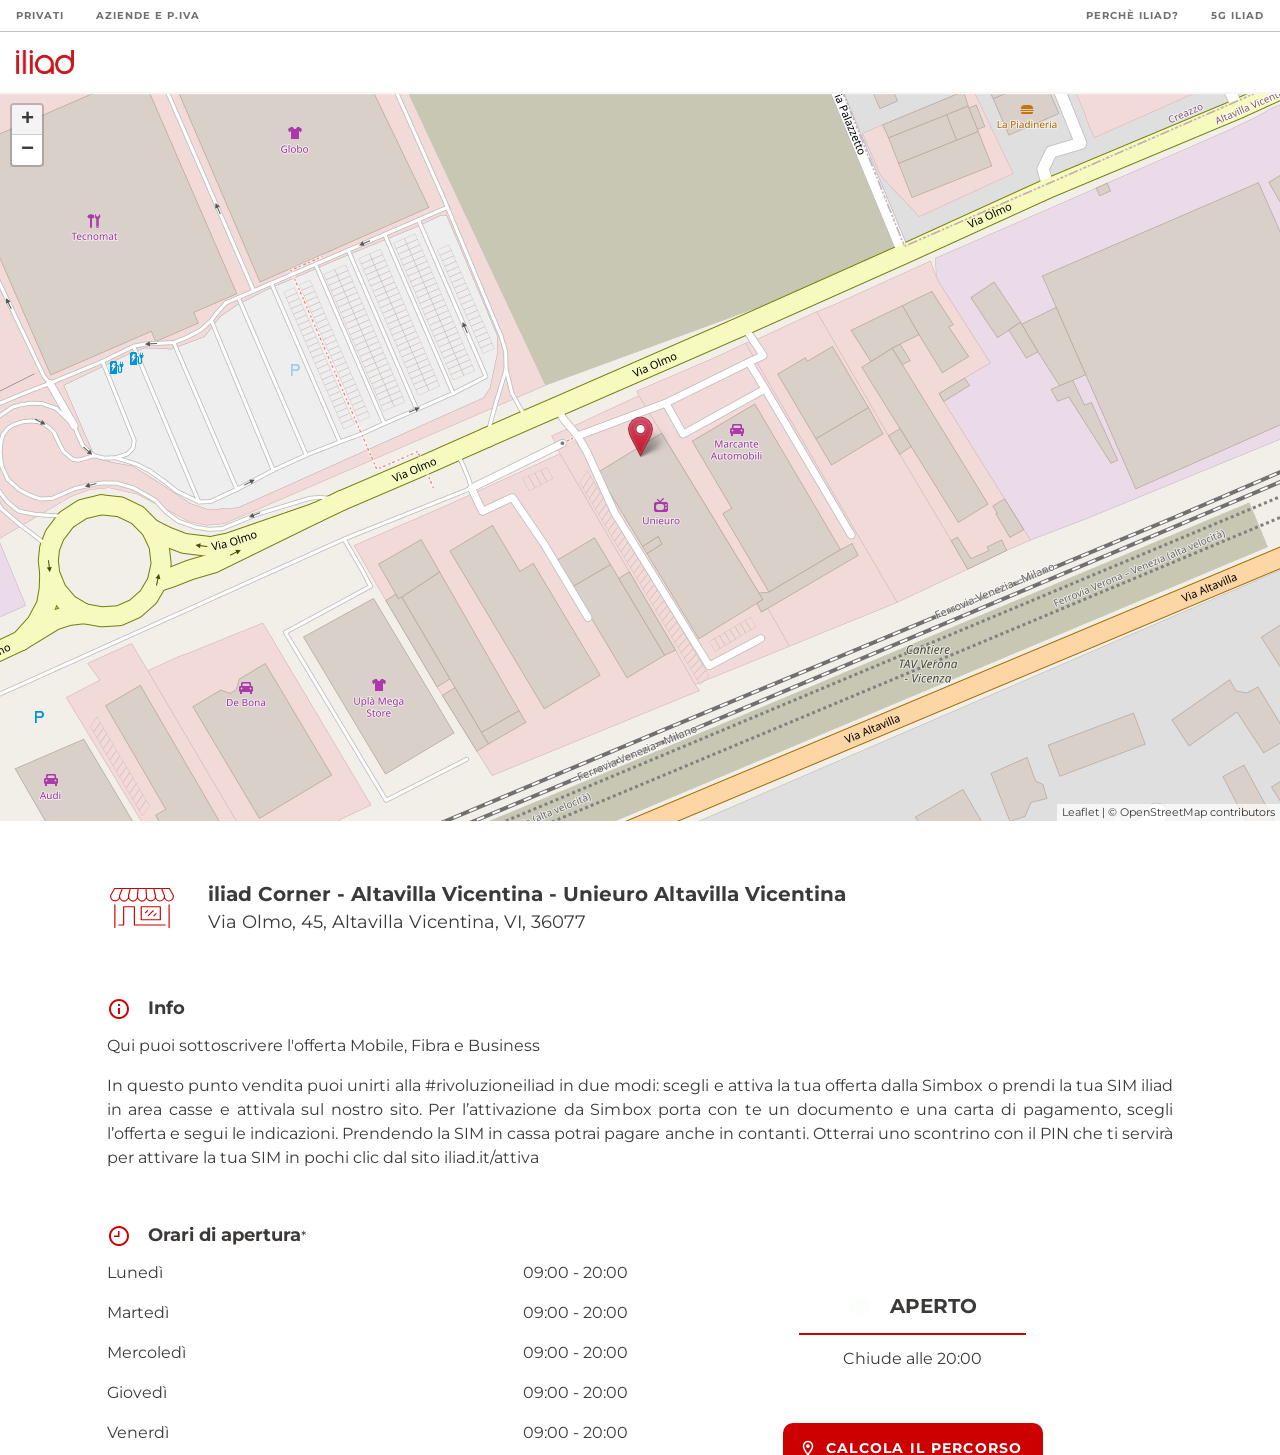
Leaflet (1080, 812)
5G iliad (1237, 15)
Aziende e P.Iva (148, 15)
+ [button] (27, 120)
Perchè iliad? (1132, 15)
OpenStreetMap (1163, 812)
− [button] (27, 150)
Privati (40, 15)
